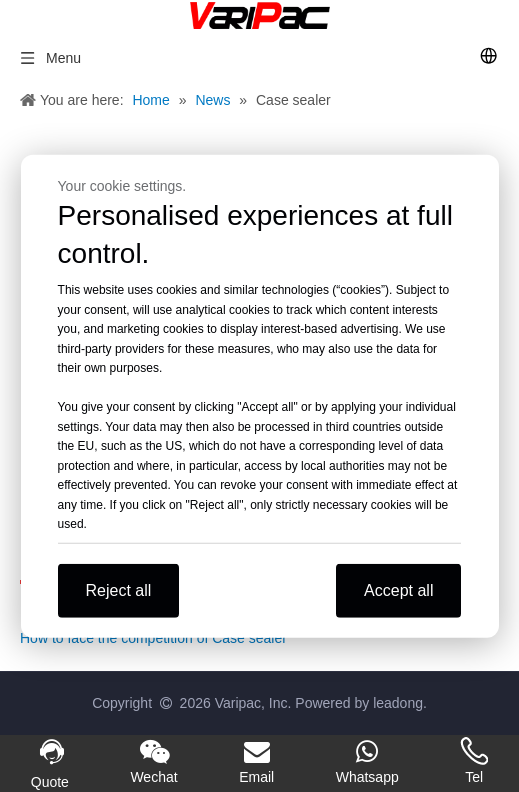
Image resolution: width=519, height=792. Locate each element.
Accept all (398, 589)
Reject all (119, 589)
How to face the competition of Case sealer (153, 638)
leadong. (400, 703)
